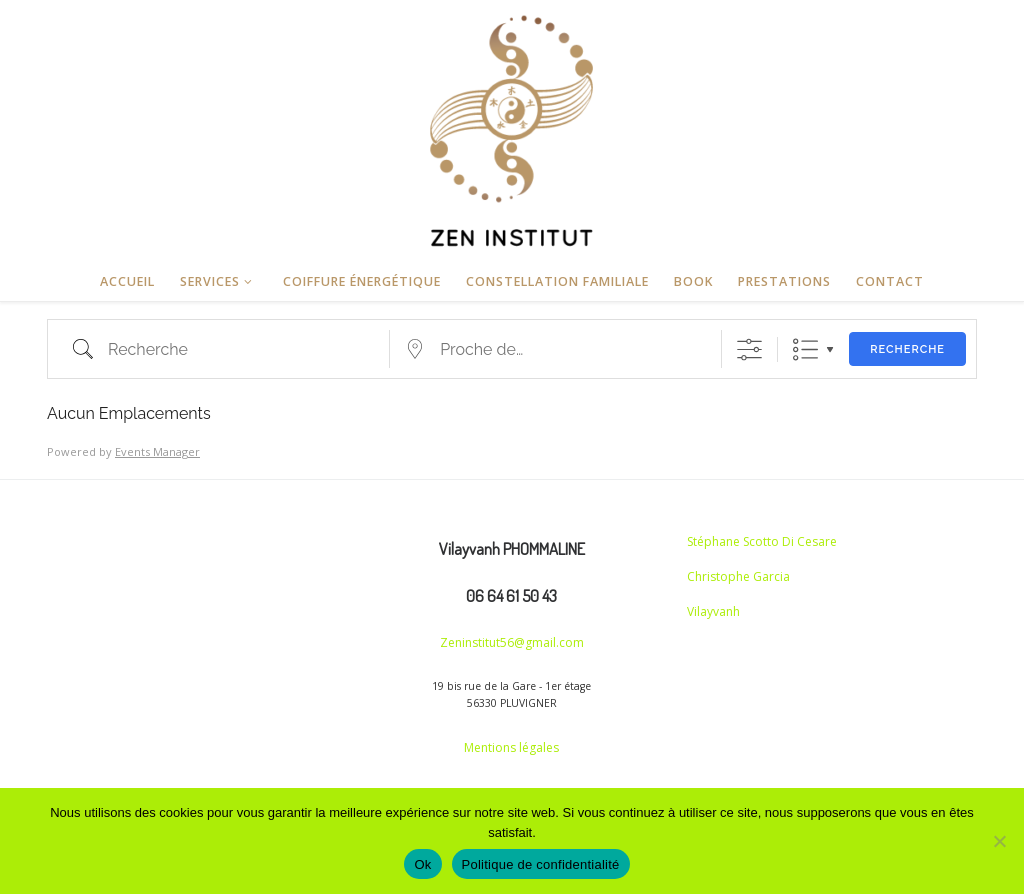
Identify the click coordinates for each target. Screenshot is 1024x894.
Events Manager (157, 451)
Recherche (907, 349)
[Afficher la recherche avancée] (749, 349)
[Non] (999, 841)
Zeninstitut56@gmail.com (512, 642)
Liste (805, 349)
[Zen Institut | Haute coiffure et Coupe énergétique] (512, 127)
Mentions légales (511, 747)
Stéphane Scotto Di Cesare (762, 541)
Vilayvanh (713, 611)
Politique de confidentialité (541, 864)
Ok (422, 864)
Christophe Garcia (738, 576)
